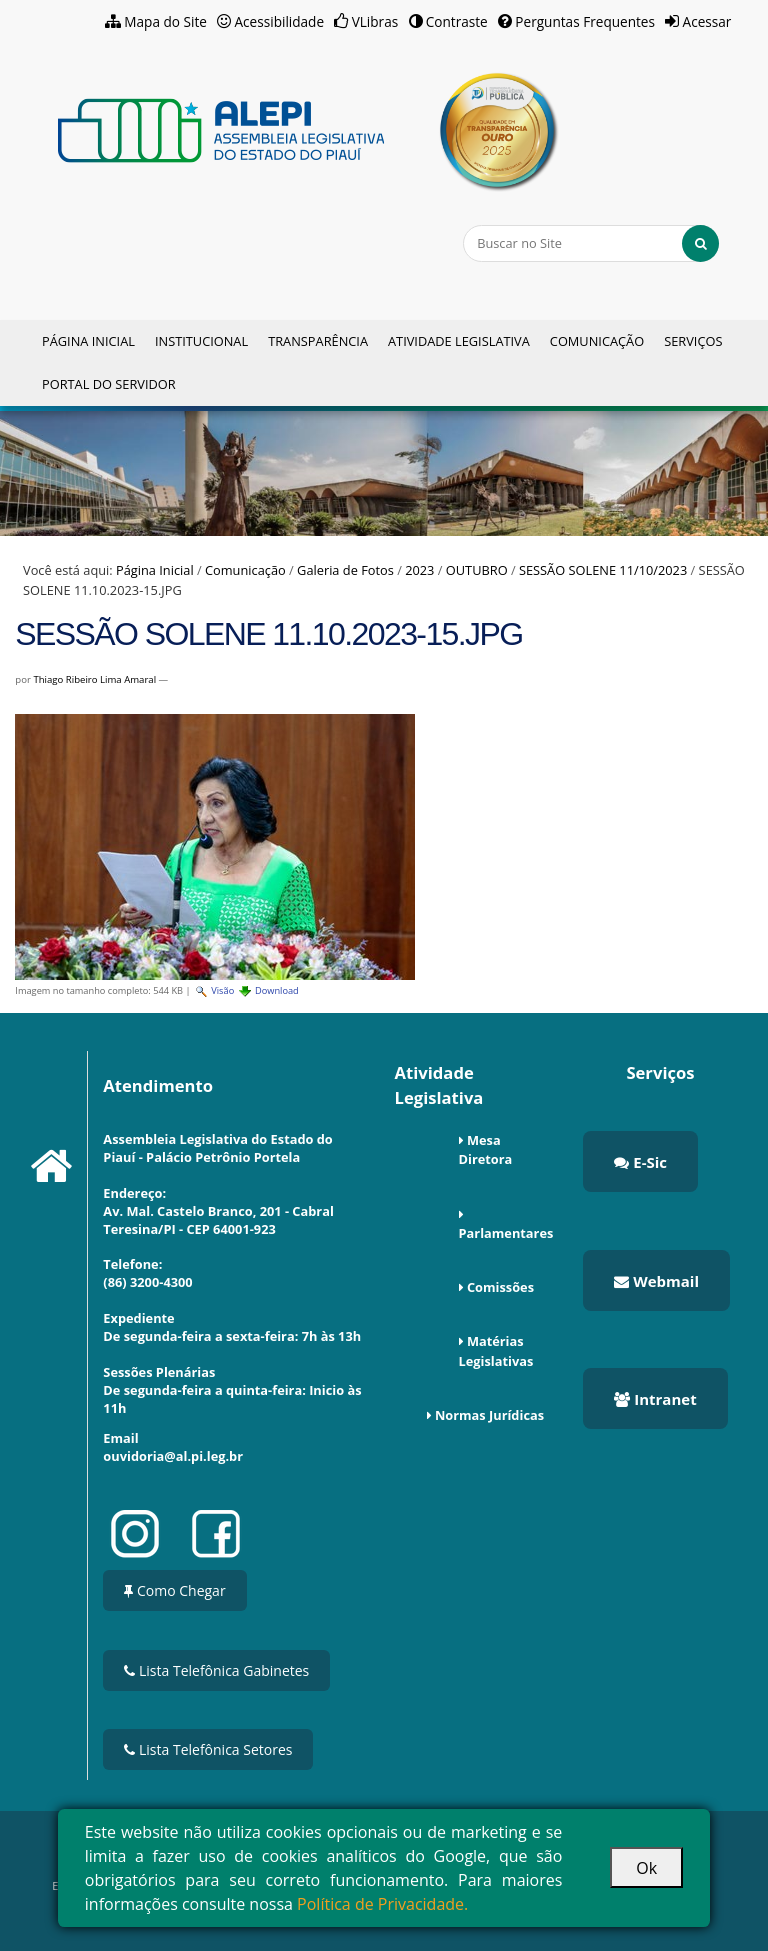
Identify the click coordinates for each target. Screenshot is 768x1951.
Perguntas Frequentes (585, 21)
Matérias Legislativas (496, 1350)
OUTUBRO (477, 570)
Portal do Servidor (109, 384)
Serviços (693, 341)
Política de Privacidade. (382, 1904)
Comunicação (597, 341)
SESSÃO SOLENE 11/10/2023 (603, 570)
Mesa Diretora (486, 1149)
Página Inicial (88, 341)
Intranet (655, 1399)
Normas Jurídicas (489, 1415)
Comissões (500, 1287)
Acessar (707, 21)
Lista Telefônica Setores (208, 1749)
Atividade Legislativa (459, 341)
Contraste (457, 21)
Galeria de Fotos (345, 570)
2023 (419, 570)
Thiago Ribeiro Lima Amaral (94, 679)
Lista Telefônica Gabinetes (216, 1670)
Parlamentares (506, 1233)
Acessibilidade (280, 21)
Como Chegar (174, 1590)
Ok (646, 1868)
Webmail (656, 1281)
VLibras (375, 21)
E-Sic (640, 1162)
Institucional (201, 341)
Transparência (318, 341)
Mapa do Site (165, 21)
